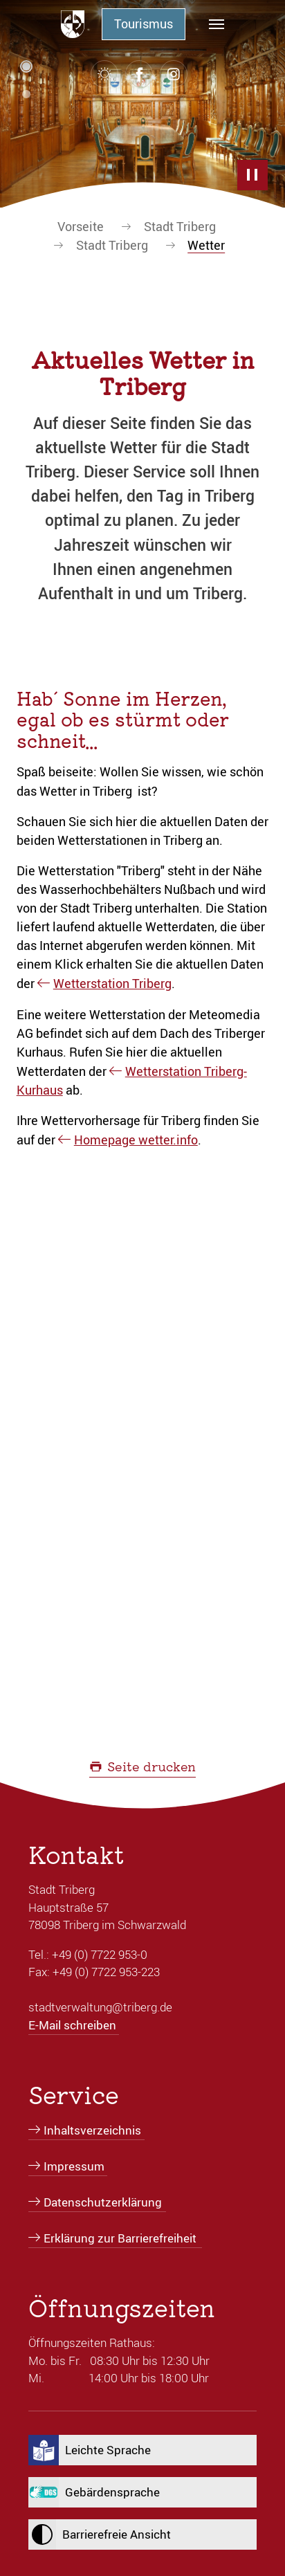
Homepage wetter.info (136, 1139)
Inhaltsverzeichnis (92, 2130)
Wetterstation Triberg (112, 983)
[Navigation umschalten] (216, 24)
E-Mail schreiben (72, 2025)
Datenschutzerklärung (103, 2202)
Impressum (74, 2166)
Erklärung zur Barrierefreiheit (120, 2238)
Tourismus (143, 23)
